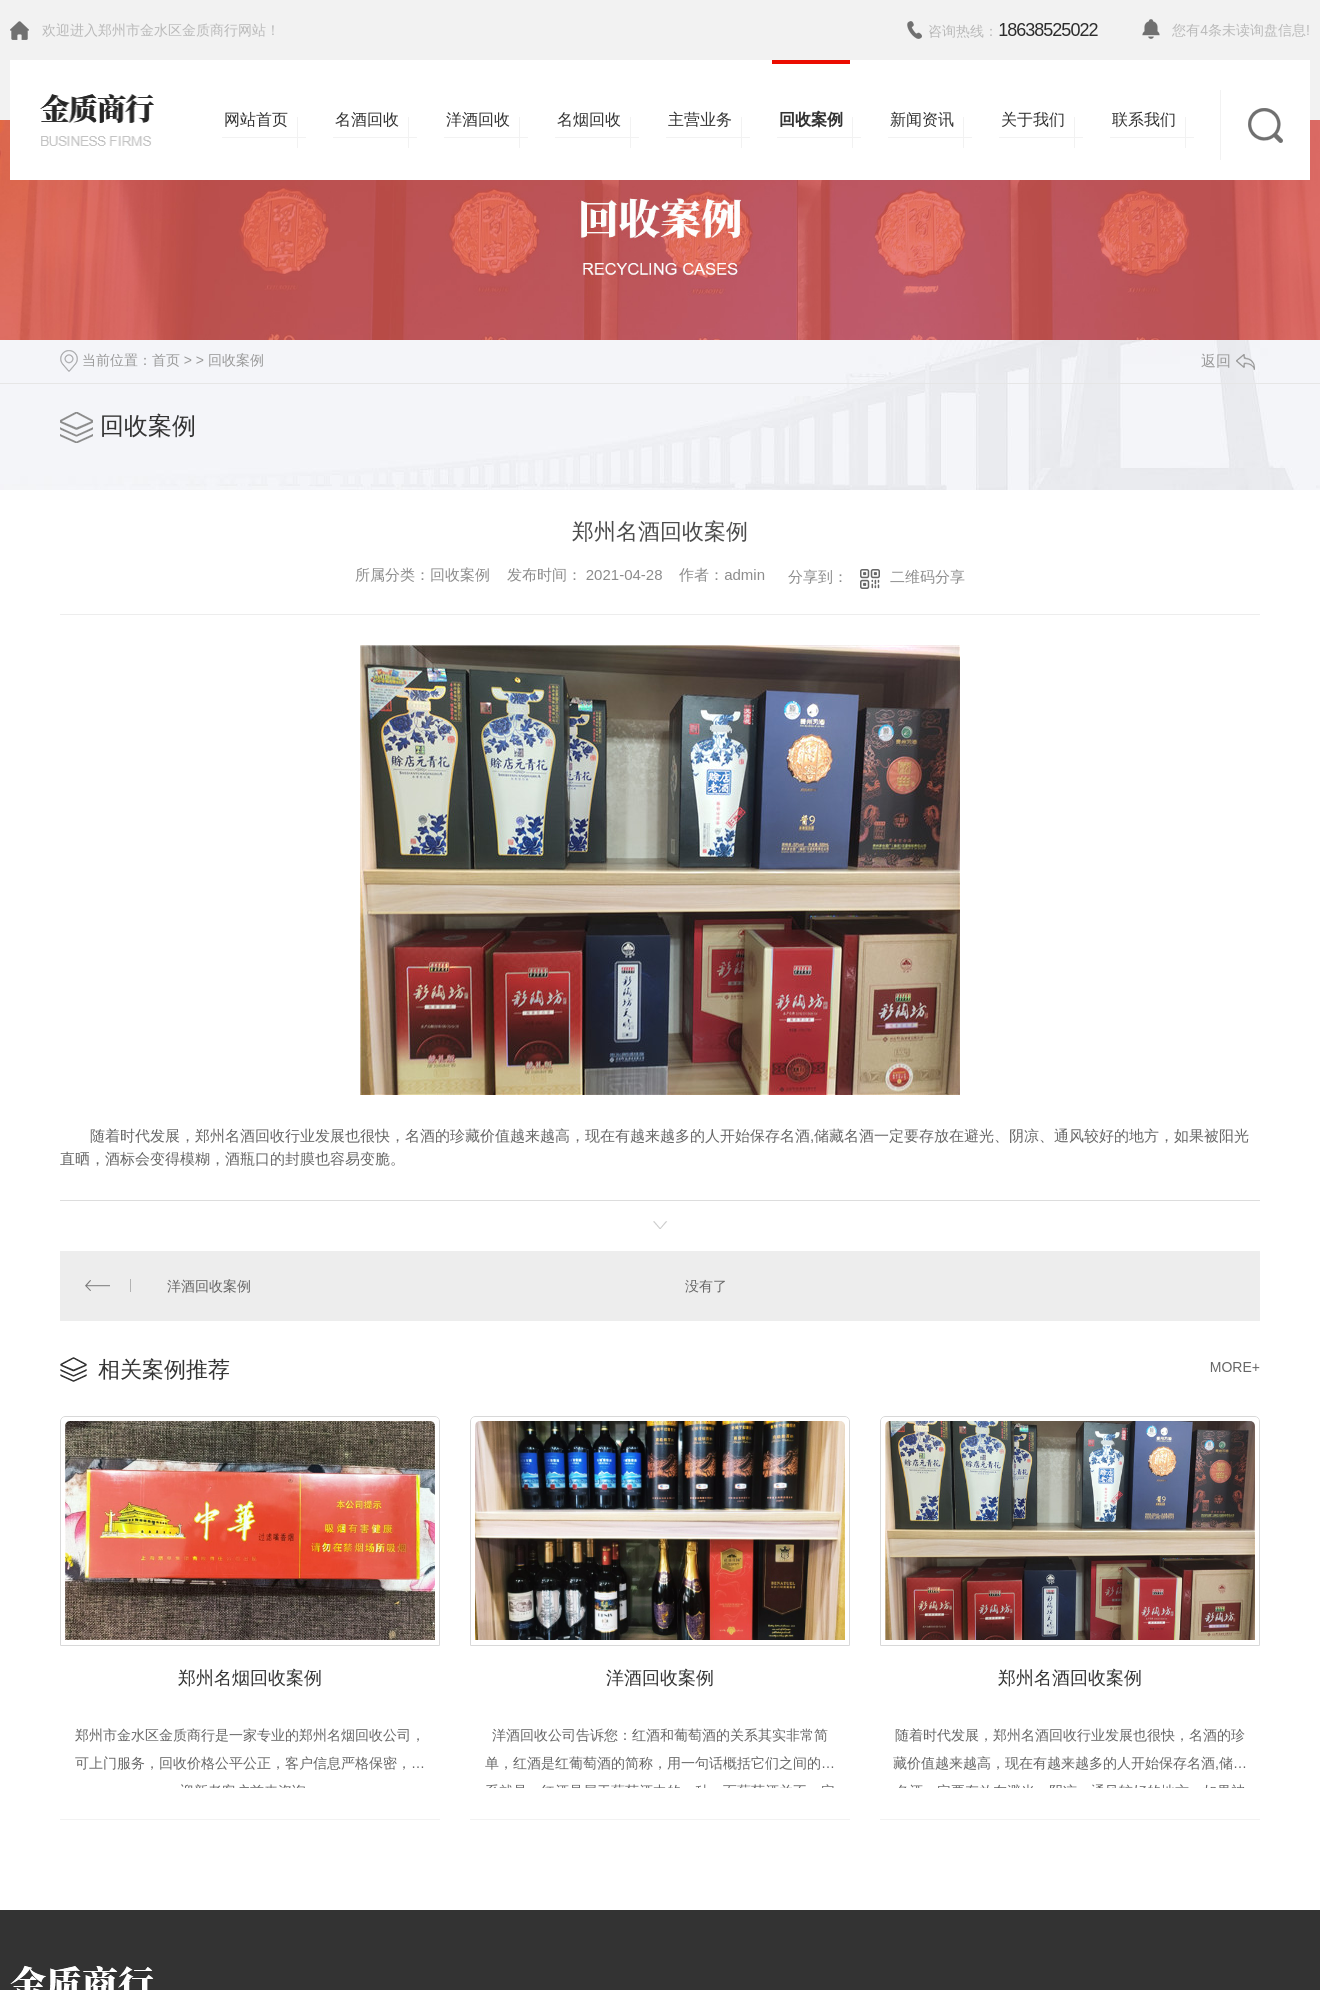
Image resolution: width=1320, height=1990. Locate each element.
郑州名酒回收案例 (1070, 1671)
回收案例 (236, 360)
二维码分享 (927, 576)
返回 (1228, 360)
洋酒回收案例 (208, 1284)
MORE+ (1235, 1364)
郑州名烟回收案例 (250, 1671)
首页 (166, 360)
